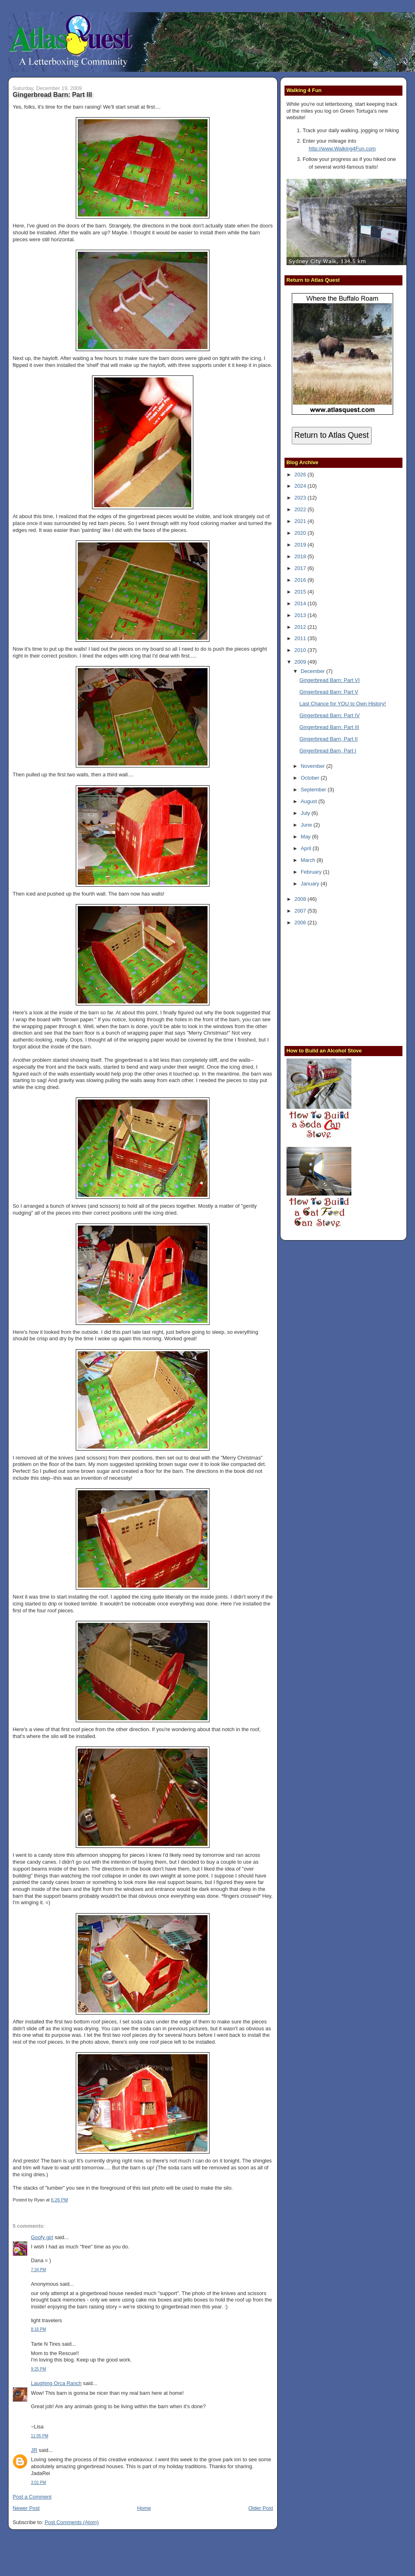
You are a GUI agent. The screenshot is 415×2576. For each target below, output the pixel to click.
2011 (301, 638)
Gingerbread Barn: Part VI (329, 680)
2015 (301, 592)
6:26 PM (59, 2199)
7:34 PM (38, 2269)
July (306, 813)
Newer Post (26, 2508)
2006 (301, 922)
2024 (301, 486)
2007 (301, 911)
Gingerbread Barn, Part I (327, 751)
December (313, 671)
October (311, 778)
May (306, 837)
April (306, 848)
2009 (301, 662)
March (309, 860)
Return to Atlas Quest (331, 435)
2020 (301, 533)
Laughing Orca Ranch (56, 2383)
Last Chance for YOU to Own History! (342, 704)
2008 (301, 899)
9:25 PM (38, 2369)
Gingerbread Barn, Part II (328, 739)
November (313, 766)
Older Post (260, 2508)
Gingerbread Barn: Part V (328, 692)
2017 (301, 568)
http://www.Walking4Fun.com (342, 149)
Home (144, 2508)
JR (34, 2450)
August (310, 801)
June (307, 825)
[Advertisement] (337, 985)
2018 (301, 556)
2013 (301, 615)
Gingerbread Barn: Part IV (329, 715)
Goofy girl (42, 2237)
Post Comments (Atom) (72, 2522)
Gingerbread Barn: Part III (52, 94)
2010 (301, 650)
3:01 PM (38, 2482)
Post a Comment (32, 2497)
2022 (301, 509)
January (311, 884)
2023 (301, 498)
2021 (301, 521)
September (314, 790)
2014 (301, 603)
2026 (301, 474)
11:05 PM (39, 2436)
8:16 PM (38, 2329)
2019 (301, 545)
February (312, 872)
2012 (301, 627)
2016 (301, 580)
